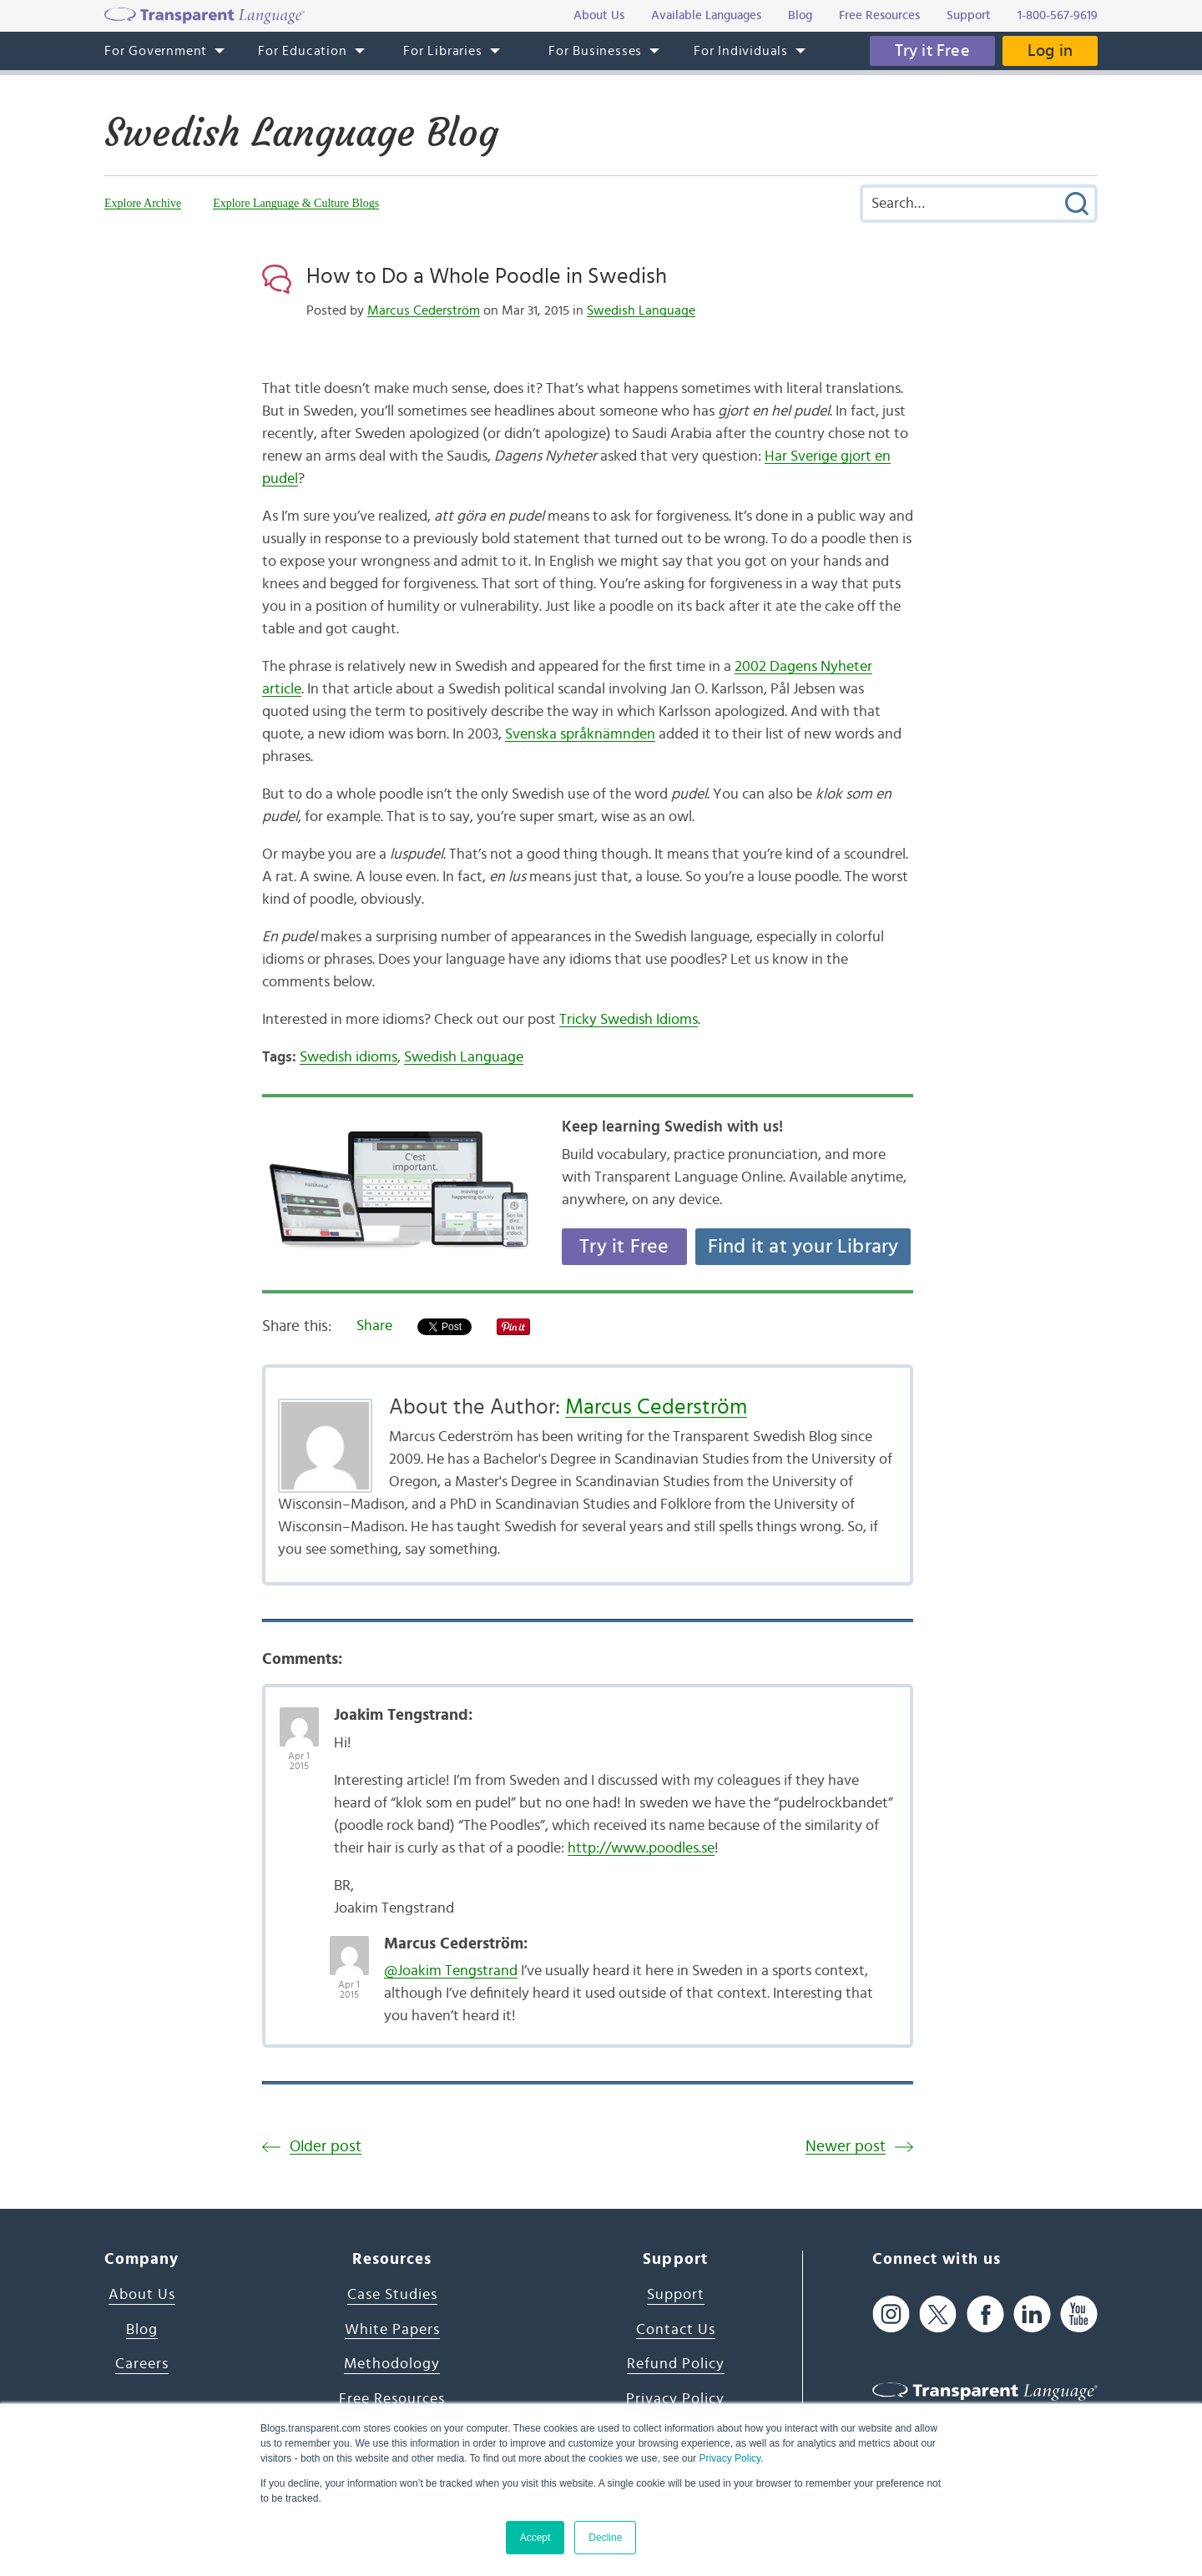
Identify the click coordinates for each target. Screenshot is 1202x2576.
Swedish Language (641, 310)
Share (374, 1325)
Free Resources (392, 2399)
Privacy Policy (729, 2458)
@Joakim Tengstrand (451, 1971)
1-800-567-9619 (1058, 15)
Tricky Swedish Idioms (628, 1019)
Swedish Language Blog (301, 132)
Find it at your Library (803, 1247)
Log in (1050, 51)
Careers (142, 2364)
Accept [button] (535, 2537)
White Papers (392, 2329)
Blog (142, 2329)
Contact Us (675, 2329)
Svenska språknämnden (580, 734)
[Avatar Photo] (299, 1718)
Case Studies (392, 2294)
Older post (325, 2147)
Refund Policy (676, 2364)
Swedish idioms (348, 1057)
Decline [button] (605, 2537)
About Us (142, 2294)
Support (676, 2294)
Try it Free (932, 51)
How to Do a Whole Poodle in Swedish (486, 276)
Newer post (846, 2147)
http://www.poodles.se (641, 1848)
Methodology (392, 2364)
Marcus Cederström (423, 310)
